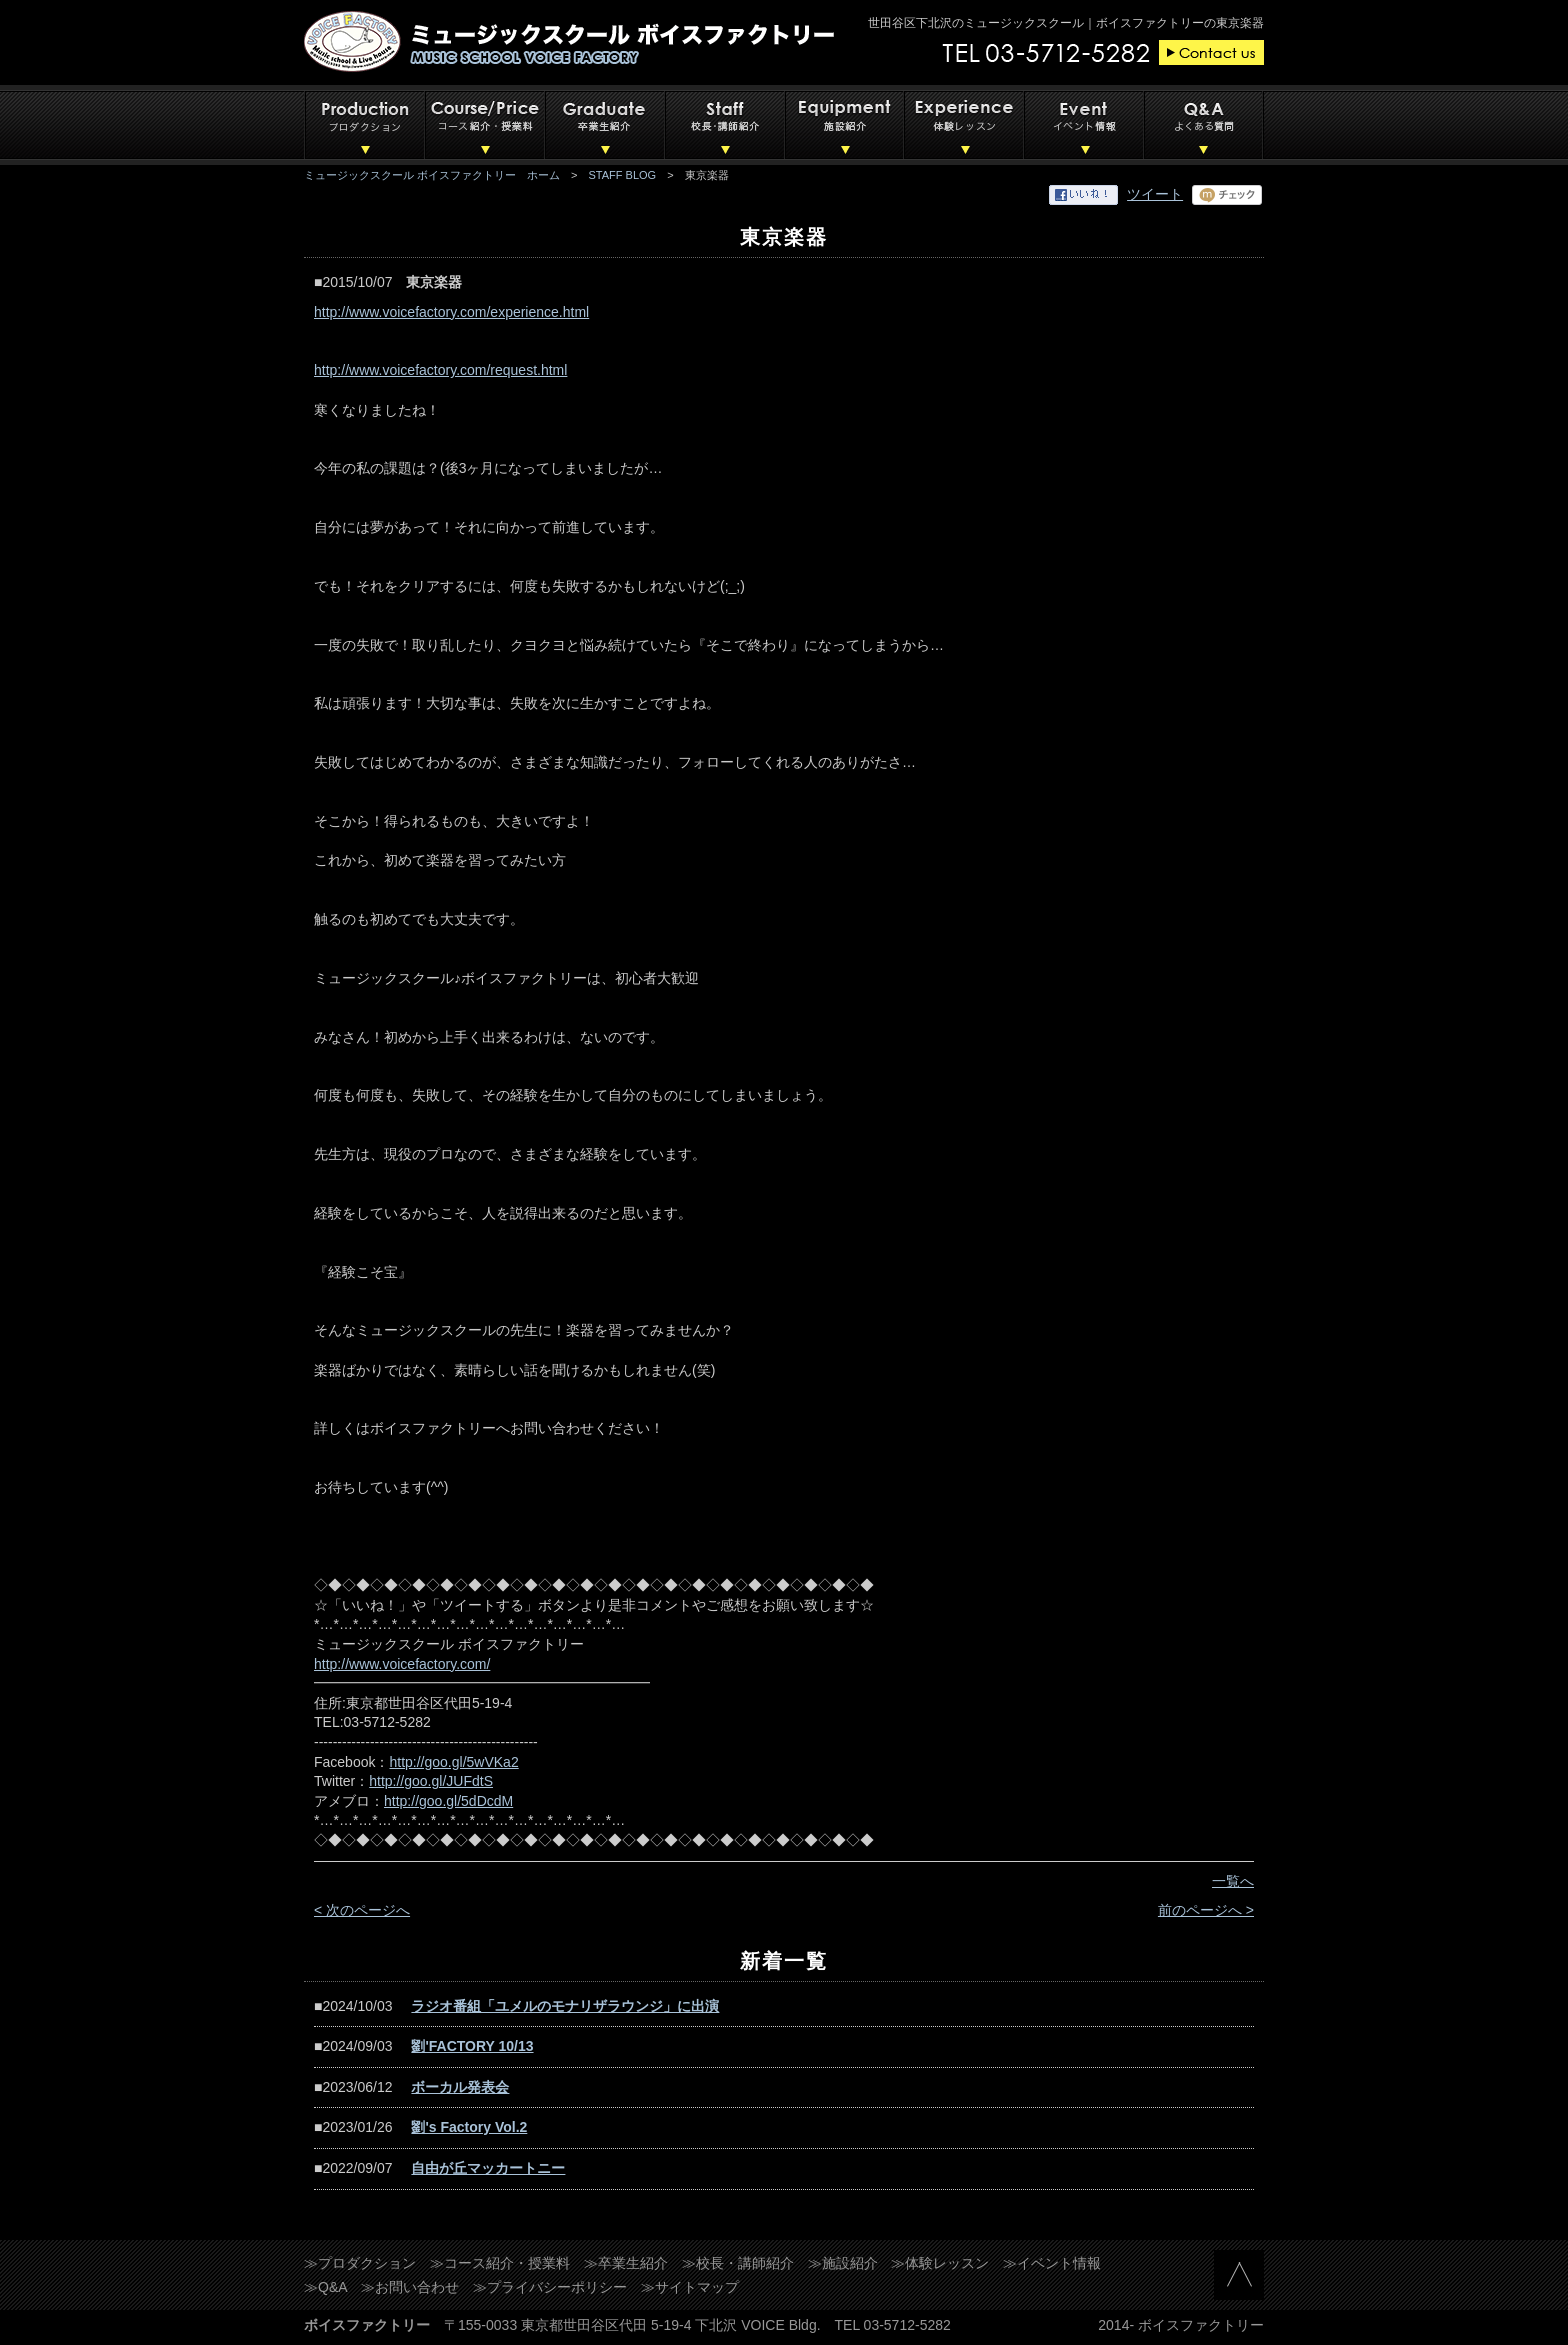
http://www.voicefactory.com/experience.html (451, 312)
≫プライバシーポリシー (550, 2287)
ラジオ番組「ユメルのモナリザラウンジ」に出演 (565, 2006)
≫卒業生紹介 (626, 2263)
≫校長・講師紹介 (738, 2263)
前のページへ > (1206, 1910)
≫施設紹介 (843, 2263)
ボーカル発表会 (460, 2087)
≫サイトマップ (690, 2287)
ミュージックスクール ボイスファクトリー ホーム (432, 175)
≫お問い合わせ (410, 2287)
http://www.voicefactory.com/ (402, 1664)
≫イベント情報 (1052, 2263)
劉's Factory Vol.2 (469, 2127)
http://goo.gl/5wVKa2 (453, 1762)
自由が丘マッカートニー (488, 2168)
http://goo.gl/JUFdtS (431, 1781)
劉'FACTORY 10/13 (472, 2046)
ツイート (1155, 194)
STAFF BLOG (623, 175)
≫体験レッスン (940, 2263)
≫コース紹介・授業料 (500, 2263)
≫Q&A (326, 2287)
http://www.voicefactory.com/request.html (440, 370)
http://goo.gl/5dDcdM (448, 1801)
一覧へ (1233, 1881)
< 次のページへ (362, 1910)
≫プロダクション (360, 2263)
